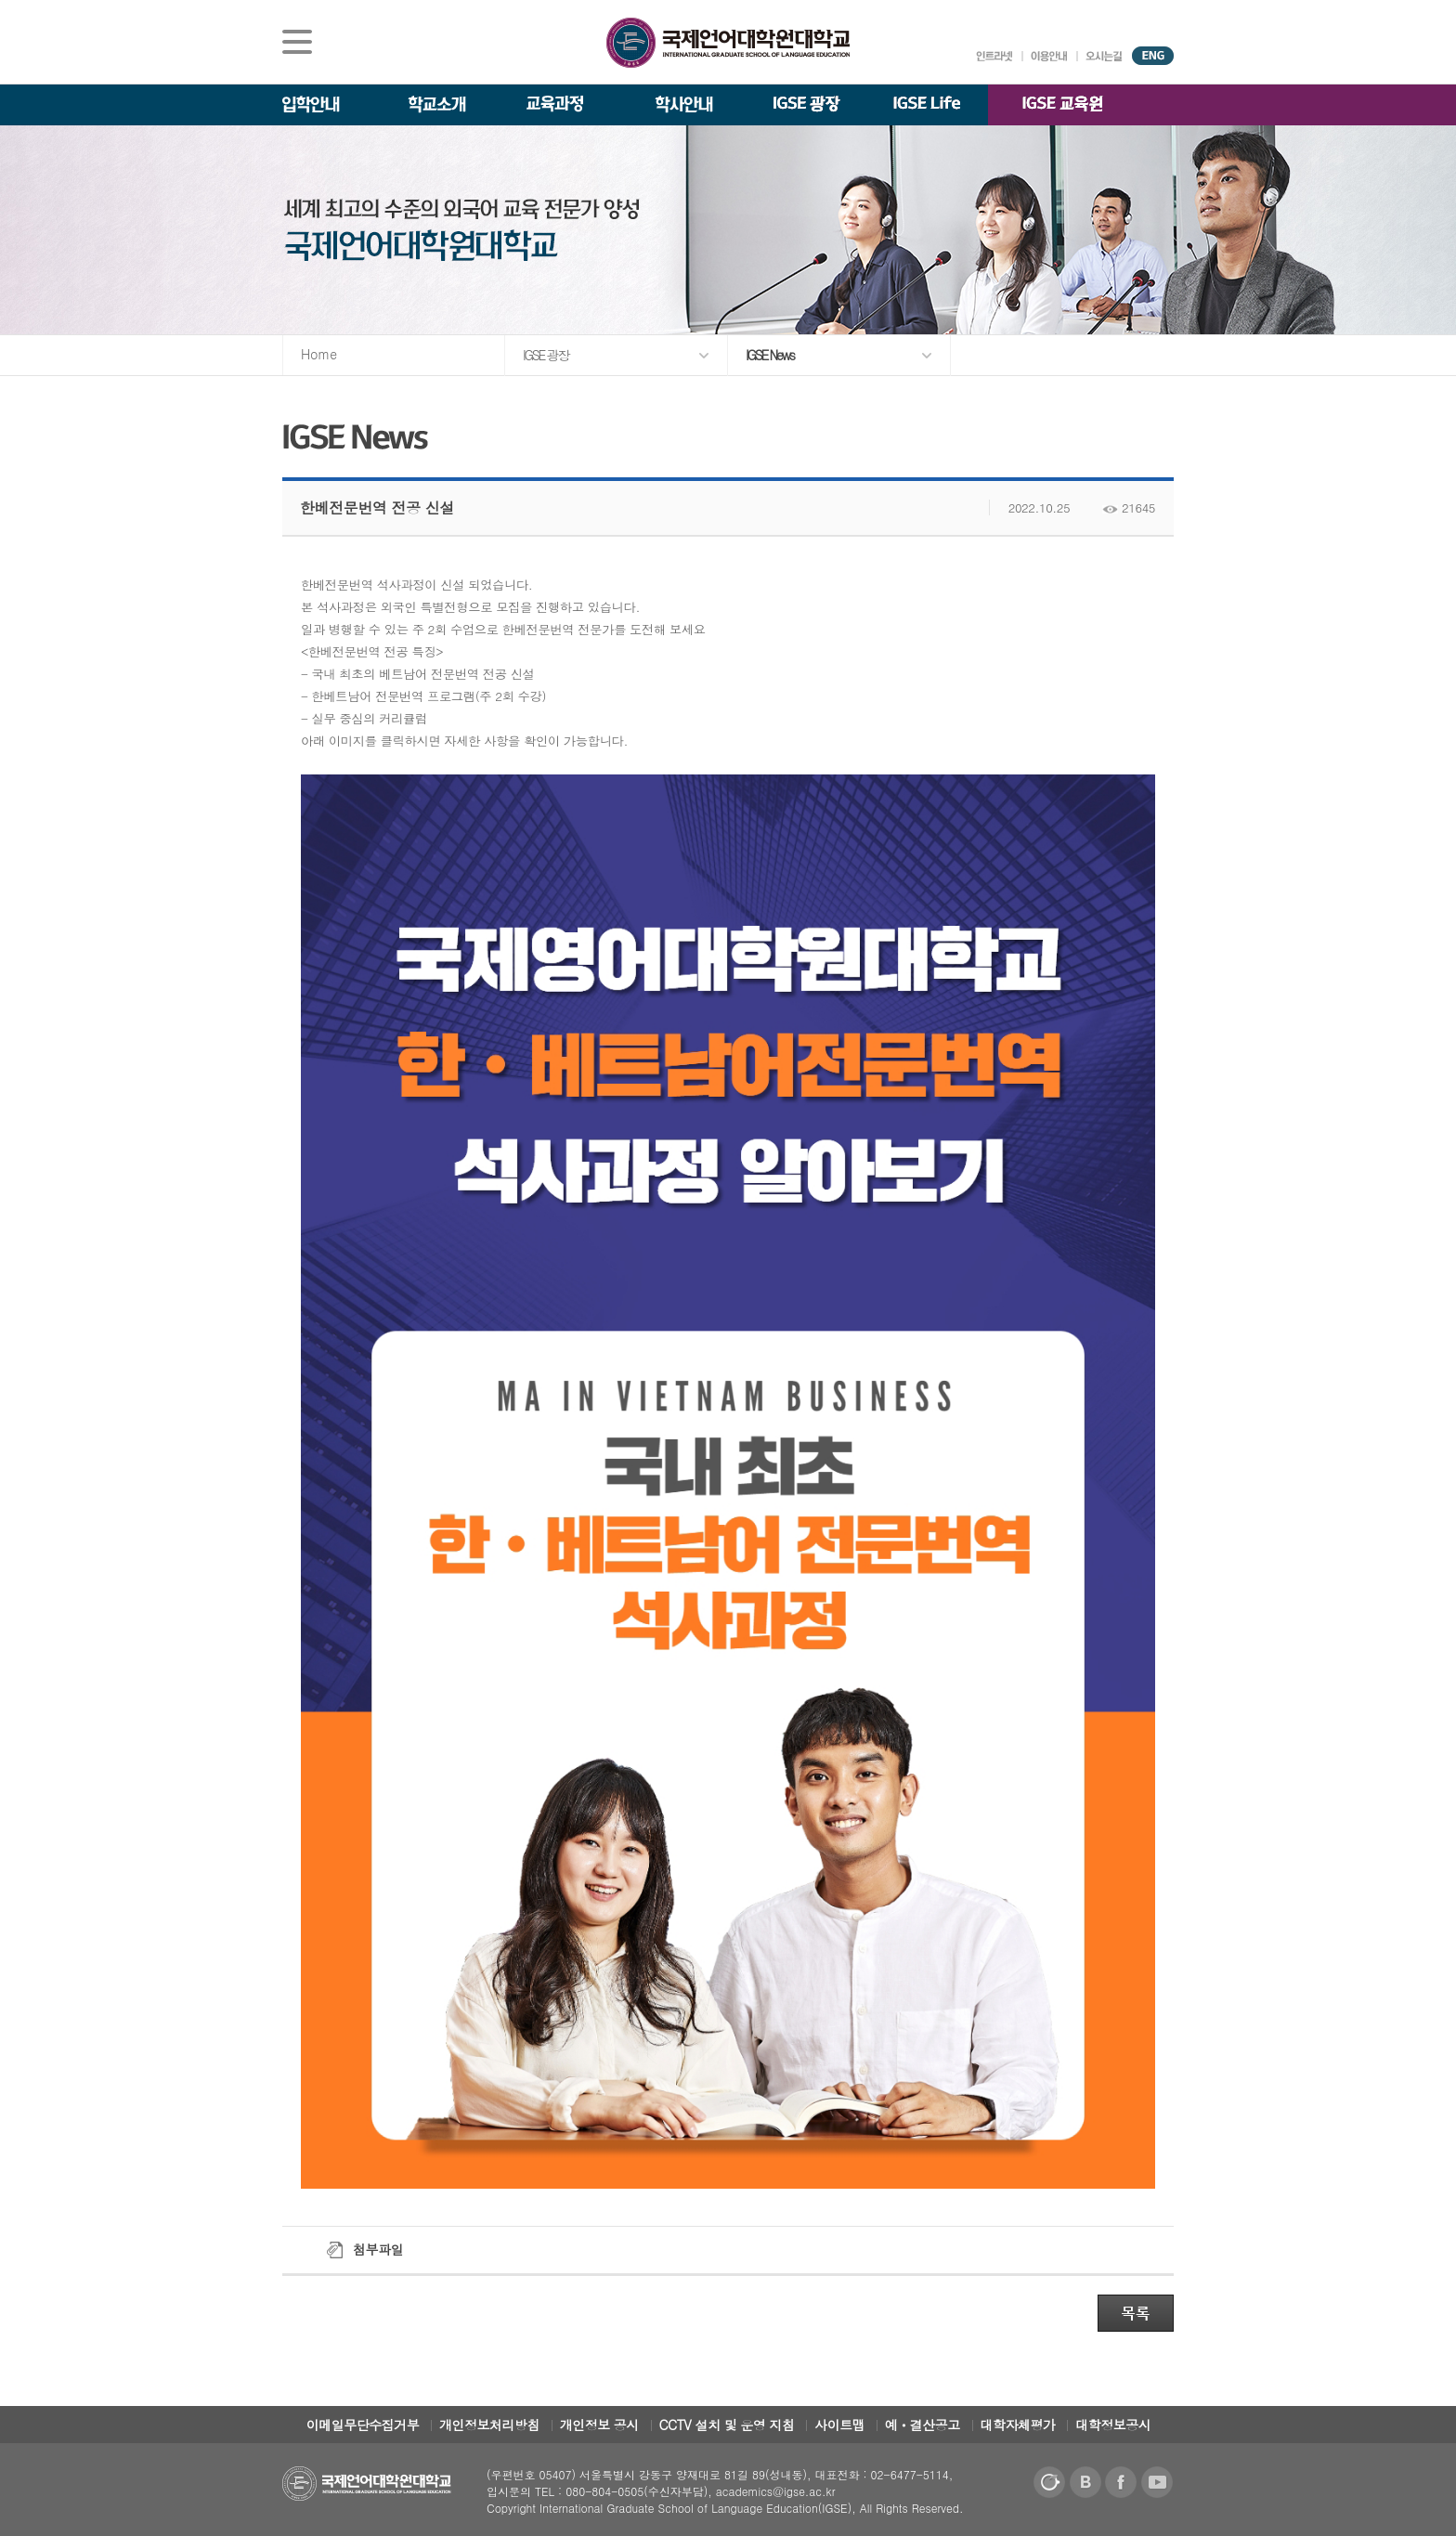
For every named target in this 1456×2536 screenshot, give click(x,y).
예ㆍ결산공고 (922, 2424)
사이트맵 (839, 2424)
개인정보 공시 (599, 2424)
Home (319, 354)
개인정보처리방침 (489, 2424)
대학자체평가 (1018, 2424)
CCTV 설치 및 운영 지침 (727, 2424)
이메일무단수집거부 (363, 2424)
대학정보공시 (1112, 2424)
